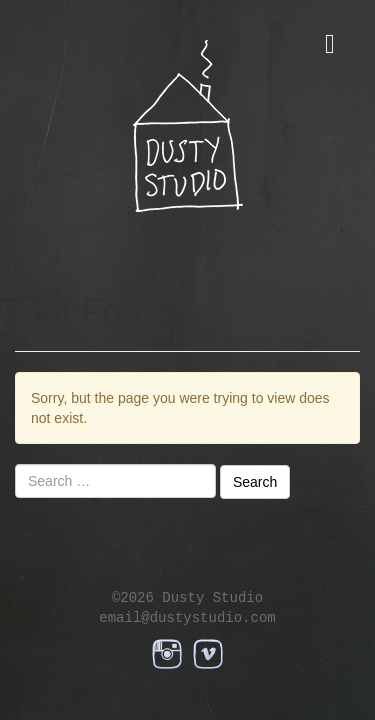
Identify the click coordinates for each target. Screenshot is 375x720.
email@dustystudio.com (187, 617)
